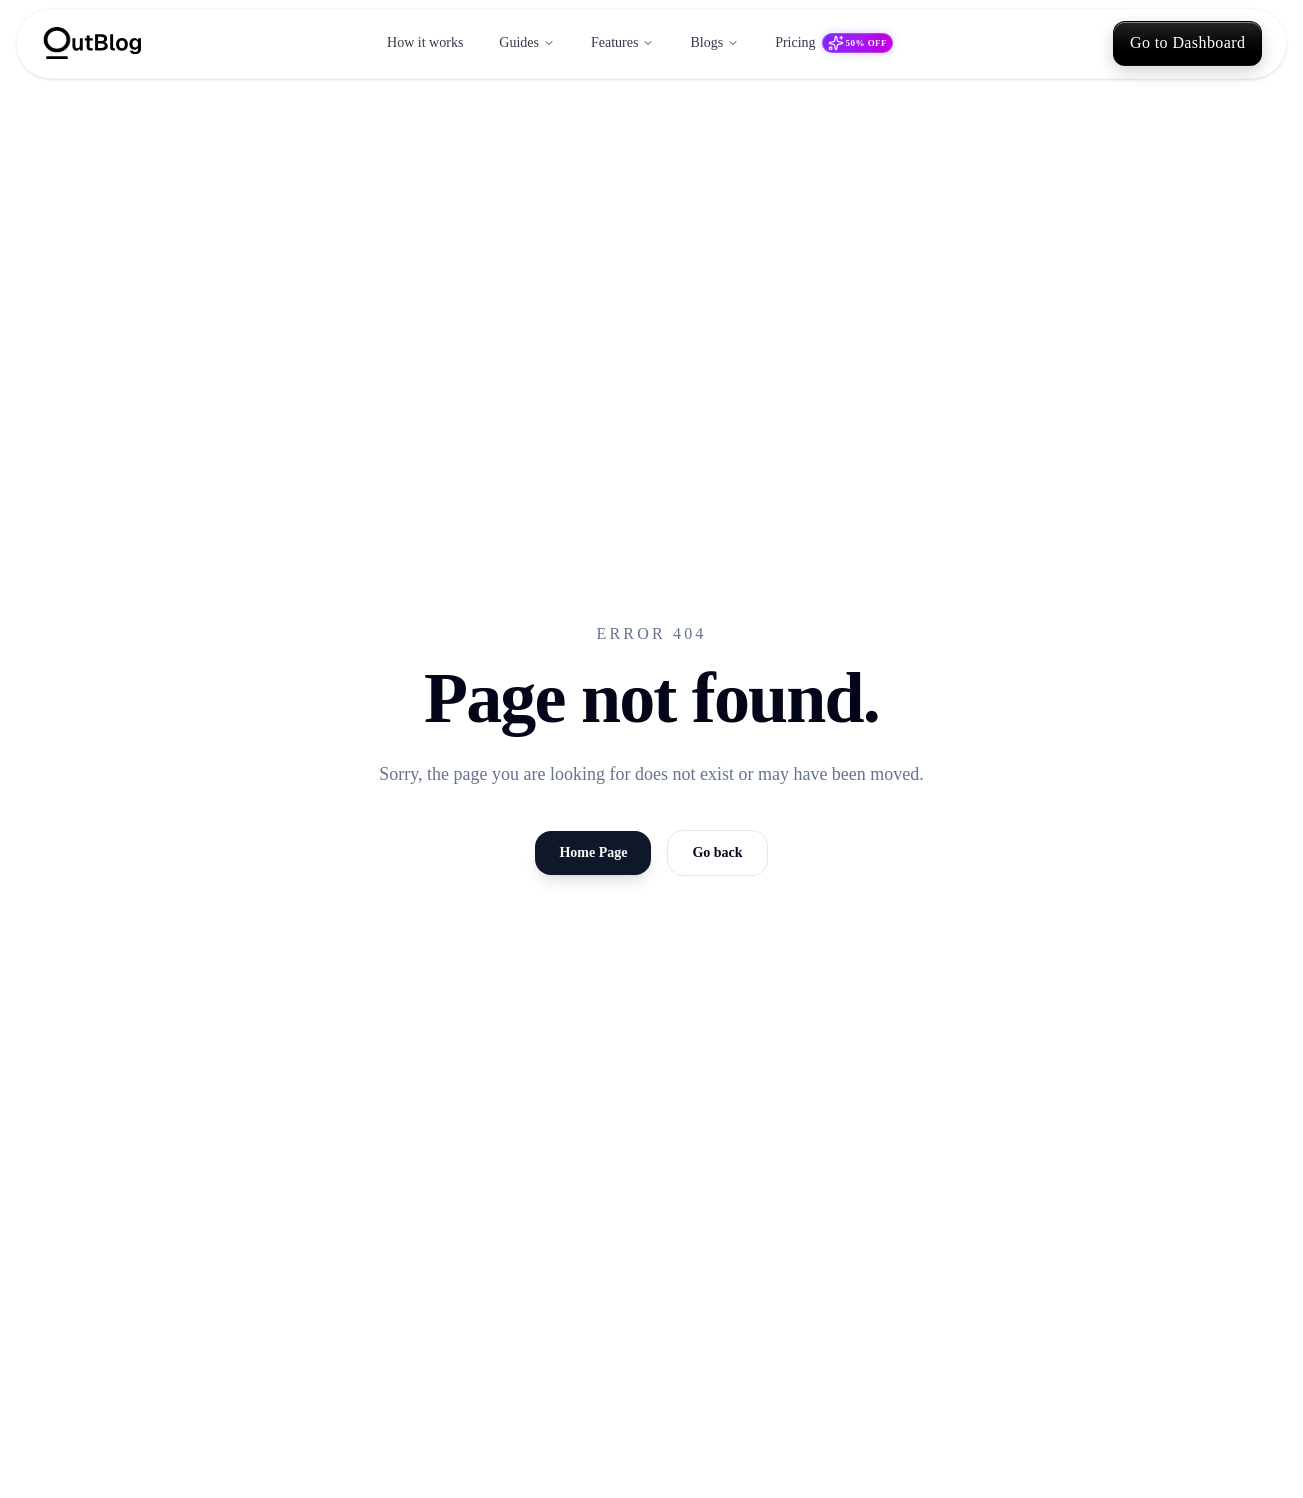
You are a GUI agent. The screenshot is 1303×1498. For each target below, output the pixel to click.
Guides (527, 42)
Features (622, 42)
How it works (425, 42)
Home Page (593, 852)
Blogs (714, 42)
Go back (717, 852)
